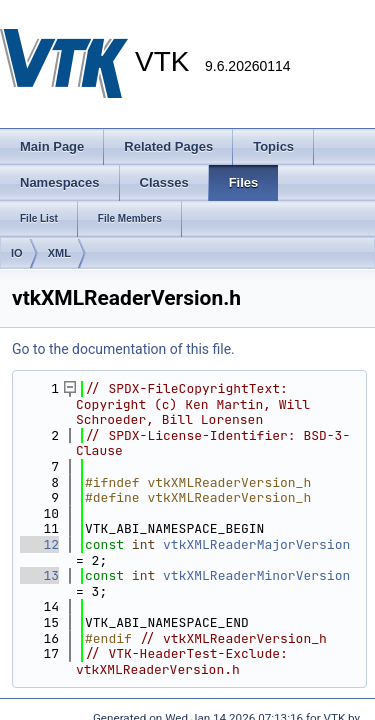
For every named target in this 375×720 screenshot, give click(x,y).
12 (39, 544)
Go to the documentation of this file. (123, 349)
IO (17, 253)
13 (39, 575)
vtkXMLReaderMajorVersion (256, 544)
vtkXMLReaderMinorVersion (256, 575)
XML (59, 253)
